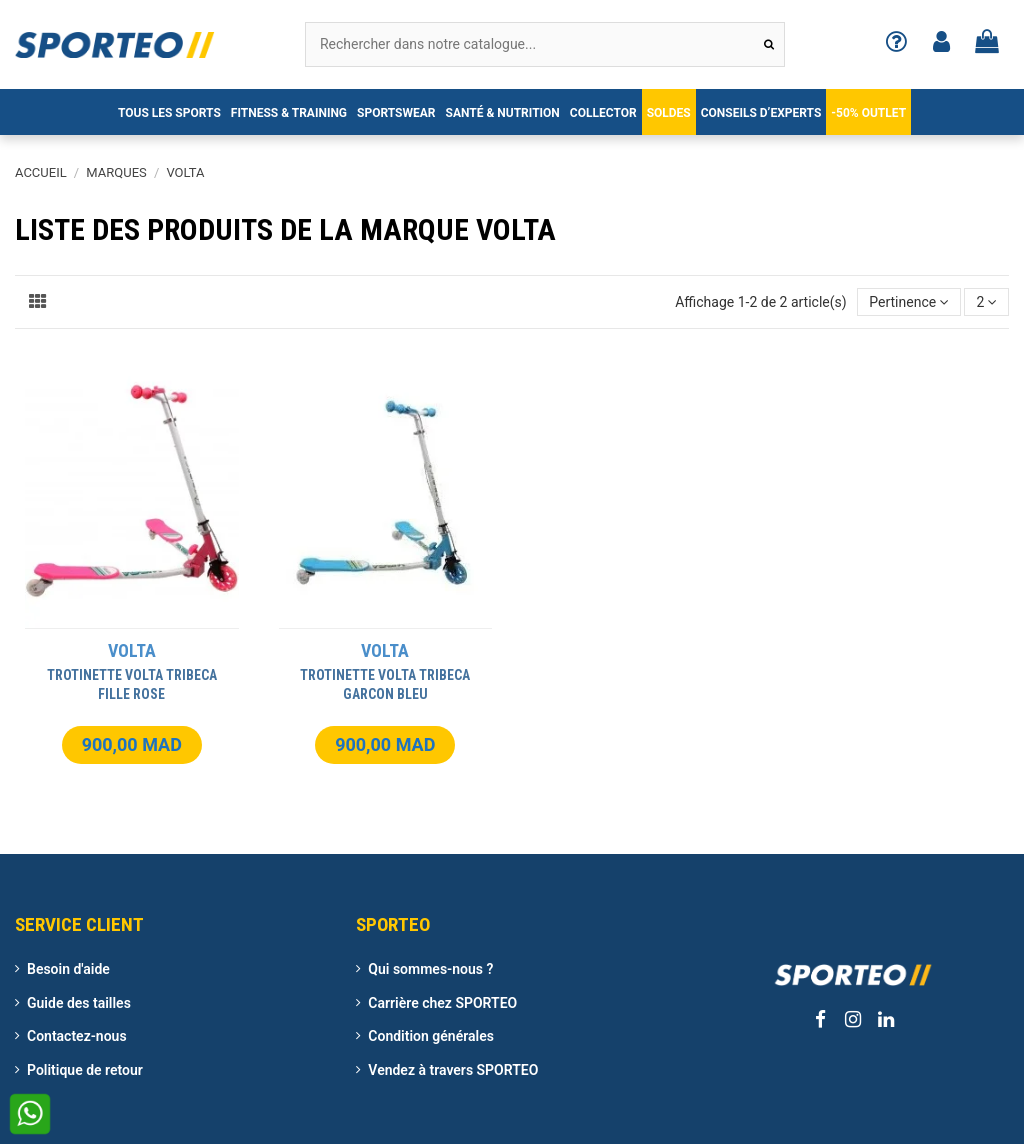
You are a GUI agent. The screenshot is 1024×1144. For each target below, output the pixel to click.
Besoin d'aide (68, 969)
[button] (169, 112)
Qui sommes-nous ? (430, 969)
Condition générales (431, 1036)
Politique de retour (85, 1070)
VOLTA (132, 650)
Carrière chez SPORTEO (442, 1003)
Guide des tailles (79, 1003)
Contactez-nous (77, 1036)
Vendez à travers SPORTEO (453, 1070)
